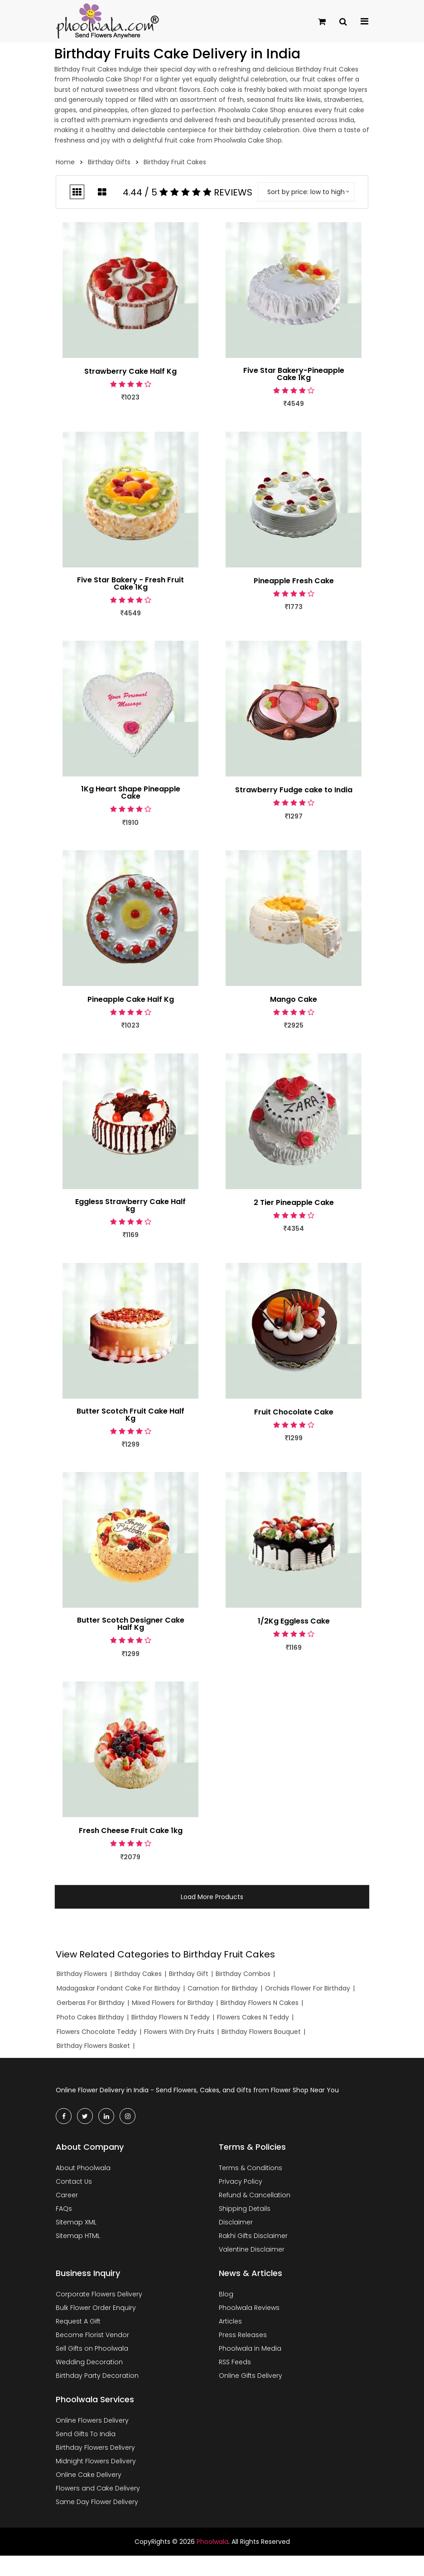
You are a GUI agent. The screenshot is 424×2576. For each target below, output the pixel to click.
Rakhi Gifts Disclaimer (253, 2236)
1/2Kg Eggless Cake (294, 1621)
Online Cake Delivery (88, 2474)
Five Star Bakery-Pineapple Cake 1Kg (293, 374)
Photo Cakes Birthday (90, 2017)
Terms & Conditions (250, 2168)
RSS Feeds (235, 2362)
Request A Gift (78, 2321)
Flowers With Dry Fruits (179, 2031)
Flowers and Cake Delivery (98, 2488)
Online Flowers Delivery (92, 2420)
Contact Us (74, 2181)
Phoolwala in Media (250, 2348)
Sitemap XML (76, 2222)
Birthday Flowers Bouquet (261, 2031)
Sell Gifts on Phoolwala (92, 2348)
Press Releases (243, 2335)
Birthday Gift (188, 1973)
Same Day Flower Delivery (97, 2502)
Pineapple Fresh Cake (294, 581)
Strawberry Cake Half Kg (130, 371)
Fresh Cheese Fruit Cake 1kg (131, 1830)
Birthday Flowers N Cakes (260, 2002)
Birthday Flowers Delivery (95, 2447)
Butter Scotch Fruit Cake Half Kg (130, 1415)
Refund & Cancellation (254, 2195)
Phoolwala (212, 2541)
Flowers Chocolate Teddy (97, 2031)
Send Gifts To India (86, 2434)
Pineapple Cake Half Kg (130, 999)
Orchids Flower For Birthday (307, 1988)
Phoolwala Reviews (249, 2308)
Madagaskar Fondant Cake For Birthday (118, 1988)
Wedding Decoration (89, 2362)
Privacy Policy (240, 2181)
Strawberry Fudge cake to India (293, 790)
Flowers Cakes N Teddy (253, 2017)
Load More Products (212, 1896)
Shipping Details (244, 2208)
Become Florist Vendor (92, 2335)
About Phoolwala (83, 2168)
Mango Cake (293, 999)
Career (67, 2195)
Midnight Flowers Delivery (96, 2461)
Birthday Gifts (109, 162)
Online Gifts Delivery (250, 2375)
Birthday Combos (243, 1973)
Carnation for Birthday (223, 1988)
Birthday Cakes (138, 1973)
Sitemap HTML (78, 2236)
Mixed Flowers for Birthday (172, 2002)
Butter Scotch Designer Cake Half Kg (130, 1624)
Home (65, 162)
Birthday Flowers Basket (93, 2045)
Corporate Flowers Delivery (99, 2294)
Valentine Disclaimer (251, 2249)
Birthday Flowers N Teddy (170, 2017)
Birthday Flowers (82, 1973)
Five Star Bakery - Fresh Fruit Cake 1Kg (130, 583)
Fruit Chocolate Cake (293, 1412)
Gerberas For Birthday (91, 2002)
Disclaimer (236, 2222)
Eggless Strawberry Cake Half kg (130, 1205)
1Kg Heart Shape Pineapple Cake (130, 793)
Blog (226, 2294)
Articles (230, 2321)
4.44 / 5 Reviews (187, 192)
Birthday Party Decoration (97, 2375)
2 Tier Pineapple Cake (294, 1202)
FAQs (64, 2208)
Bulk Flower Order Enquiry (96, 2308)
